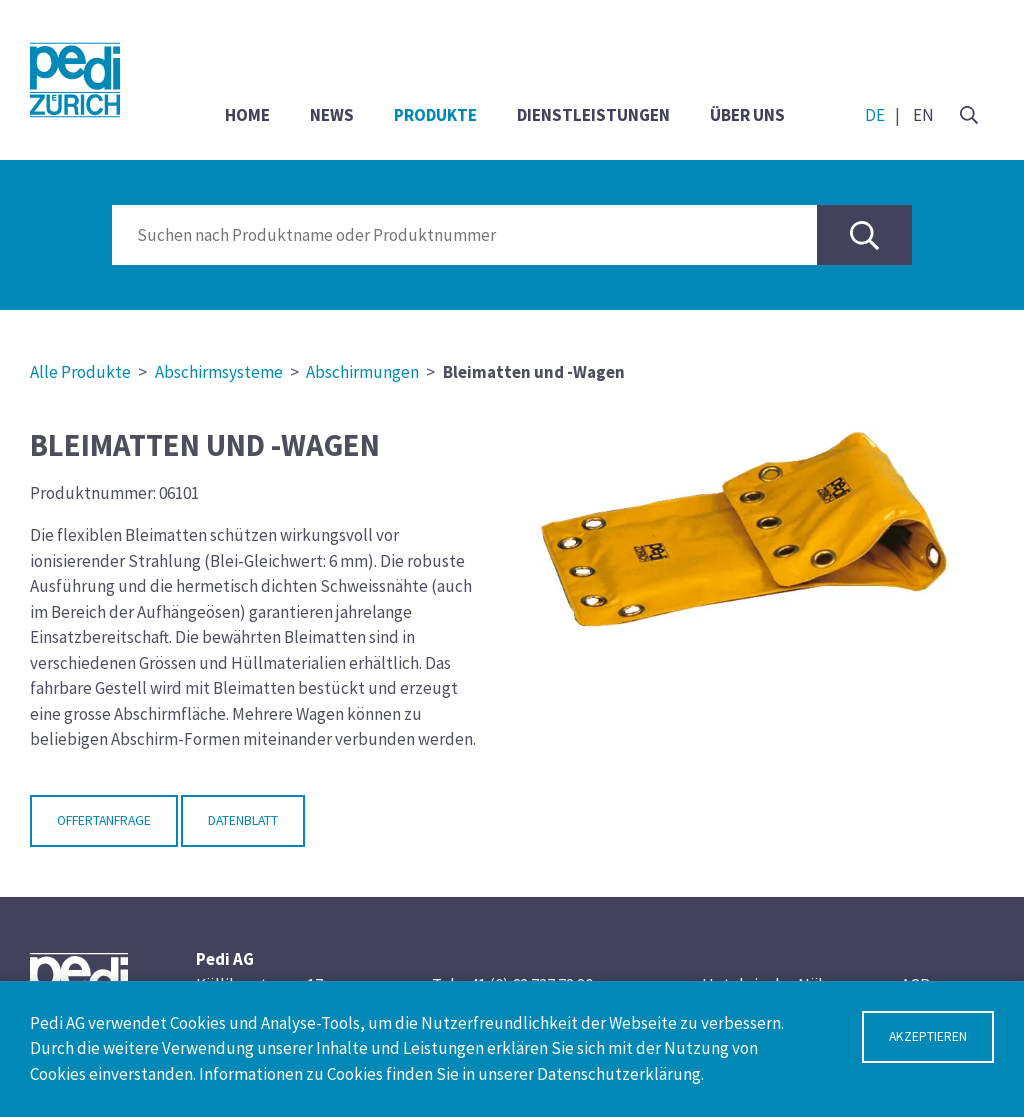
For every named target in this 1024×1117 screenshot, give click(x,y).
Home (247, 115)
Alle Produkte (80, 372)
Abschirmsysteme (219, 372)
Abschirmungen (362, 372)
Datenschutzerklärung (619, 1074)
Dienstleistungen (593, 115)
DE (875, 115)
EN (923, 115)
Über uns (747, 115)
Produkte (435, 115)
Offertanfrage (104, 820)
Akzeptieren (928, 1036)
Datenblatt (243, 820)
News (332, 115)
